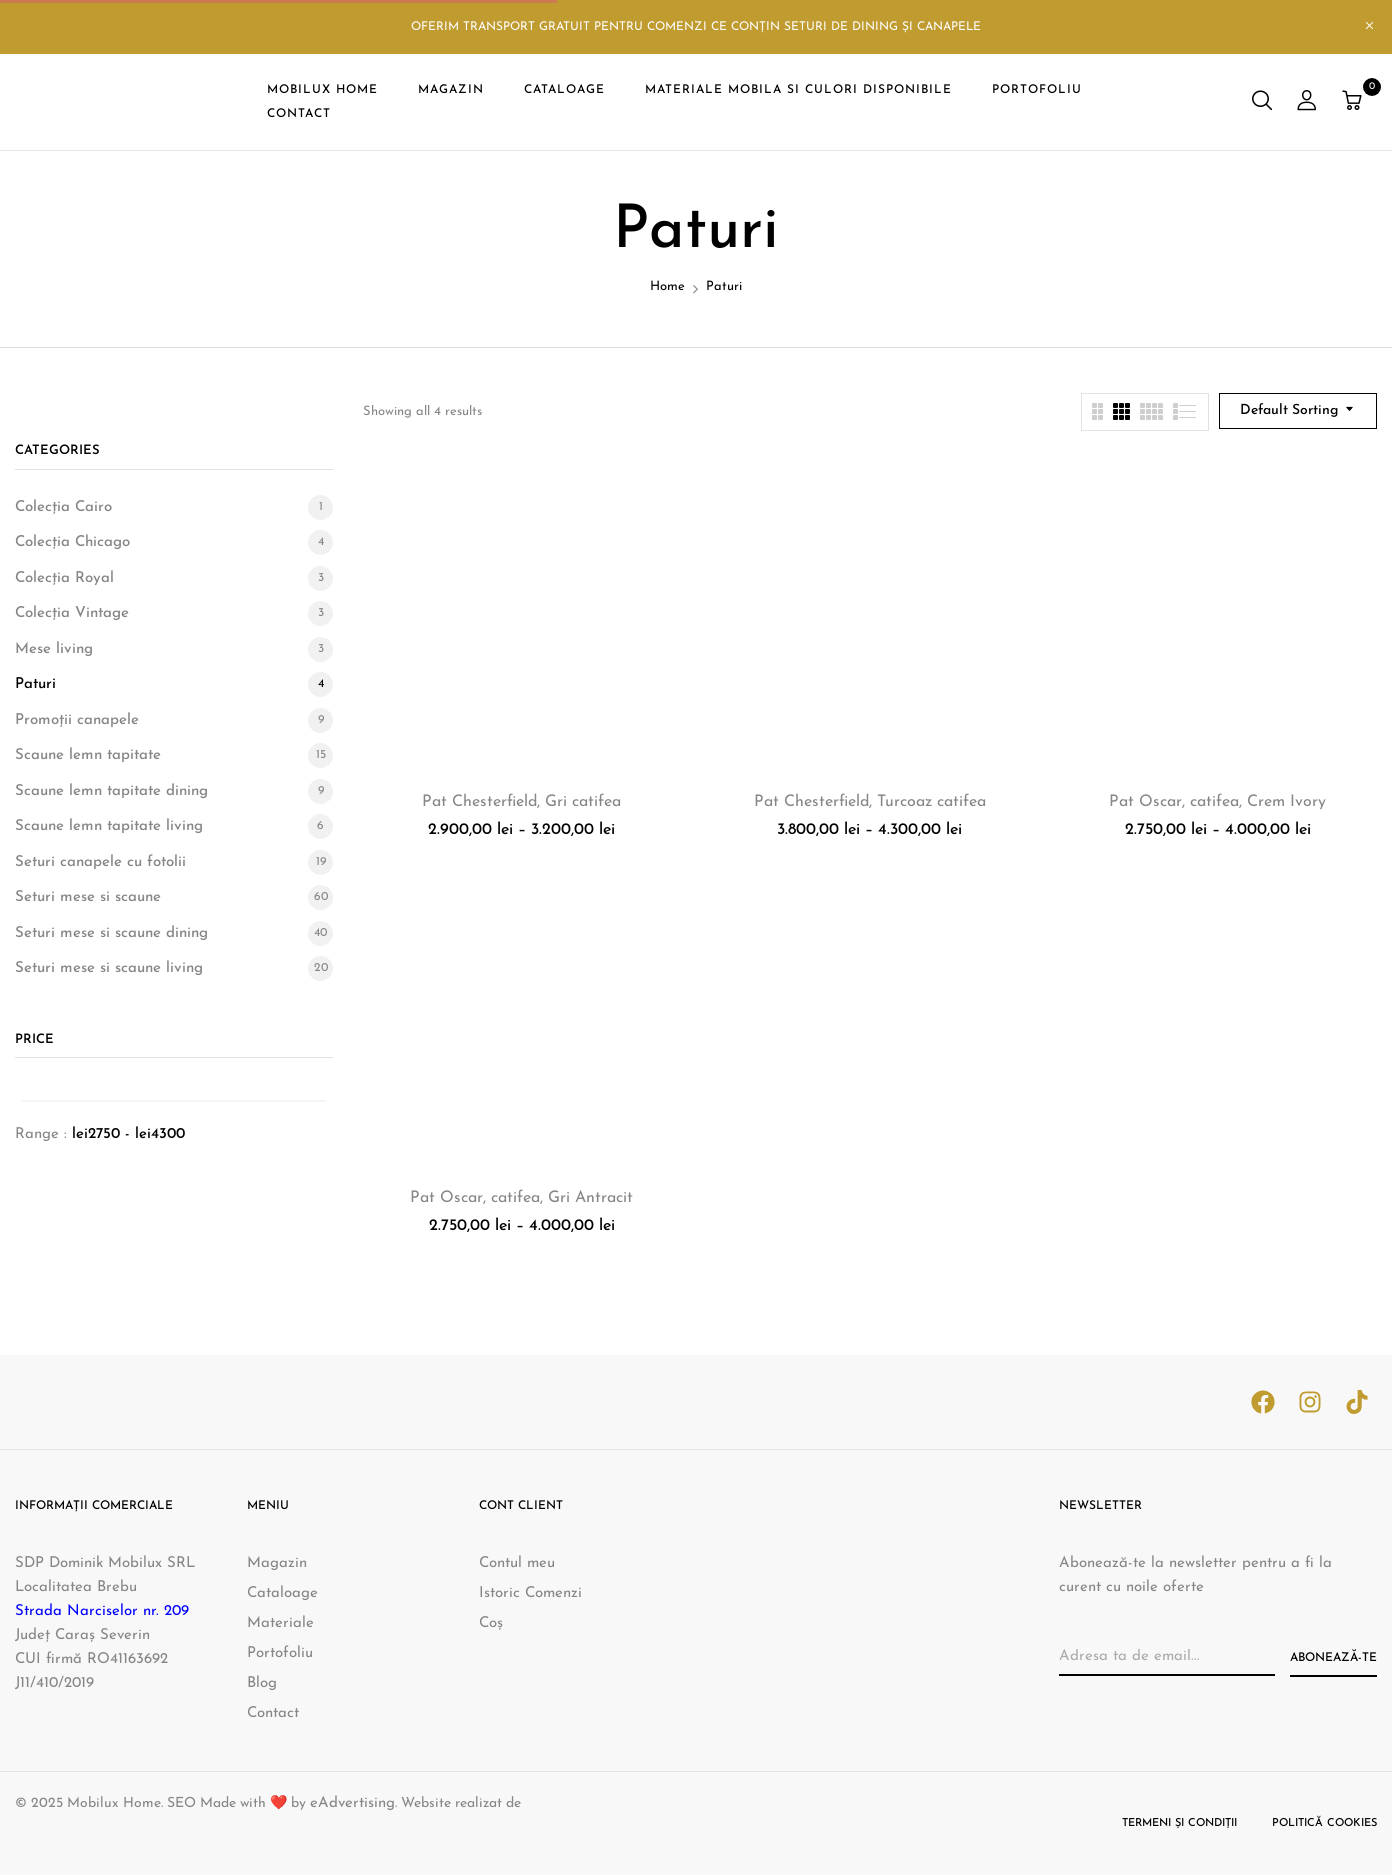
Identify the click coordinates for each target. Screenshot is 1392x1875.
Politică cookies (1324, 1823)
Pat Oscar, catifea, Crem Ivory (1217, 802)
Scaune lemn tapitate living (109, 826)
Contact (273, 1713)
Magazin (277, 1563)
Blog (262, 1683)
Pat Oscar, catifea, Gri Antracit (521, 1198)
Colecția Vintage (72, 613)
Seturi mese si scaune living (109, 968)
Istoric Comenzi (530, 1593)
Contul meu (517, 1563)
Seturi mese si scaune (88, 897)
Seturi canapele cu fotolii (100, 862)
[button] (1354, 102)
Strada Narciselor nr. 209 (102, 1611)
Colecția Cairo (63, 507)
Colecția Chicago (72, 542)
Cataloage (282, 1593)
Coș (491, 1623)
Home (667, 286)
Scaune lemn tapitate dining (111, 791)
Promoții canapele (77, 720)
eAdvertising (352, 1803)
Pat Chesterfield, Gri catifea (521, 802)
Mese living (54, 649)
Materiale (280, 1623)
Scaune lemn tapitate (88, 755)
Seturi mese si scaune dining (111, 933)
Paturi (35, 684)
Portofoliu (280, 1653)
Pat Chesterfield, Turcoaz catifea (870, 802)
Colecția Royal (64, 578)
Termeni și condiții (1179, 1823)
